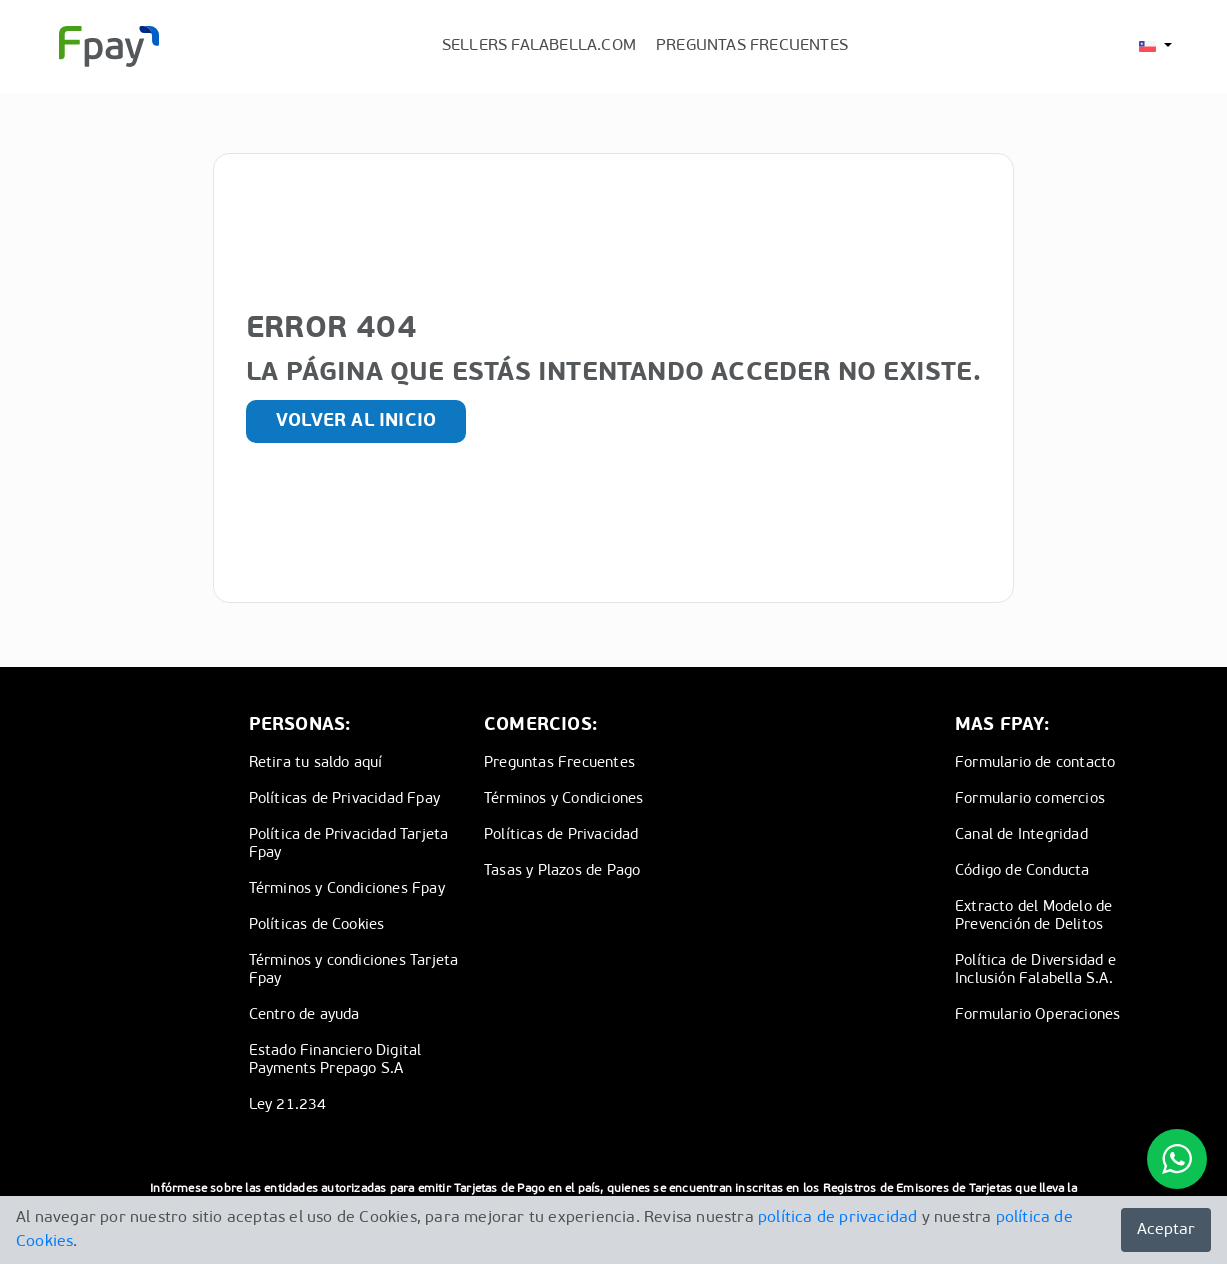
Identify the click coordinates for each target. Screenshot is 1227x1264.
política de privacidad (837, 1218)
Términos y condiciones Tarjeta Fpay (354, 970)
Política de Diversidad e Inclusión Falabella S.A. (1035, 970)
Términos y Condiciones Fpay (347, 889)
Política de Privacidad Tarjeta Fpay (349, 844)
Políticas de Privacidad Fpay (345, 799)
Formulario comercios (1030, 799)
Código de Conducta (1022, 871)
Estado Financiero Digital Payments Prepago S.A (335, 1060)
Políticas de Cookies (317, 925)
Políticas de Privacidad (561, 835)
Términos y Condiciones (563, 799)
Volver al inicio (356, 421)
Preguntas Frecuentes (559, 763)
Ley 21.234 (288, 1105)
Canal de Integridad (1021, 835)
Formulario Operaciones (1037, 1015)
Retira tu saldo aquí (316, 763)
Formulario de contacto (1035, 763)
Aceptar (1166, 1230)
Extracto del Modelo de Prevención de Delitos (1033, 916)
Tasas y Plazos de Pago (562, 871)
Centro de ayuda (304, 1015)
